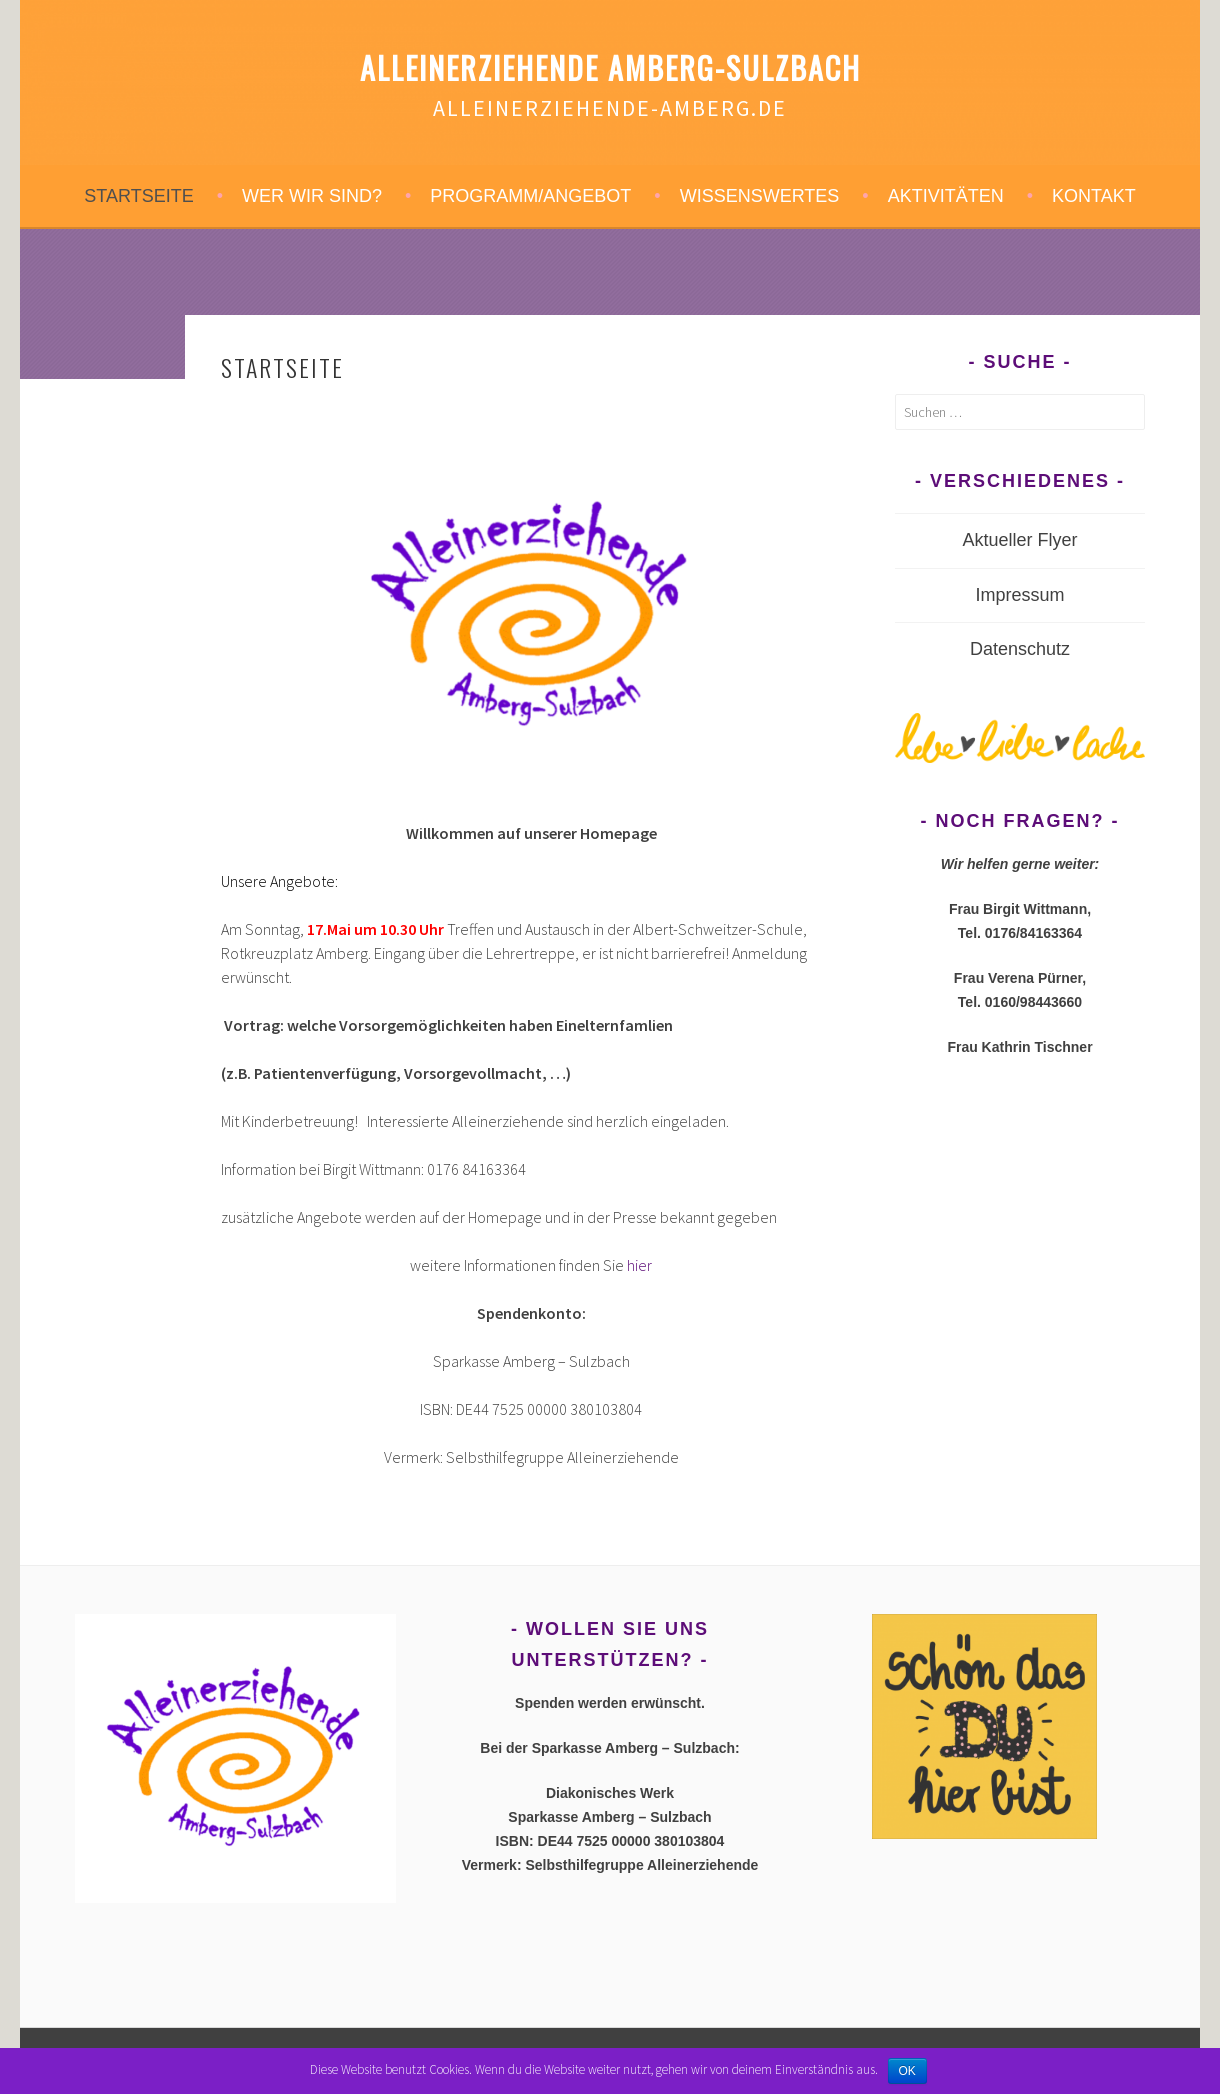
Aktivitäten (946, 196)
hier (639, 1265)
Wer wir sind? (312, 196)
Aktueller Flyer (1019, 540)
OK (907, 2071)
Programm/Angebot (530, 196)
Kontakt (1094, 196)
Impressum (1019, 595)
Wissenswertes (760, 196)
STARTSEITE (138, 196)
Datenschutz (1020, 649)
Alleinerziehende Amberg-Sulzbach (610, 67)
